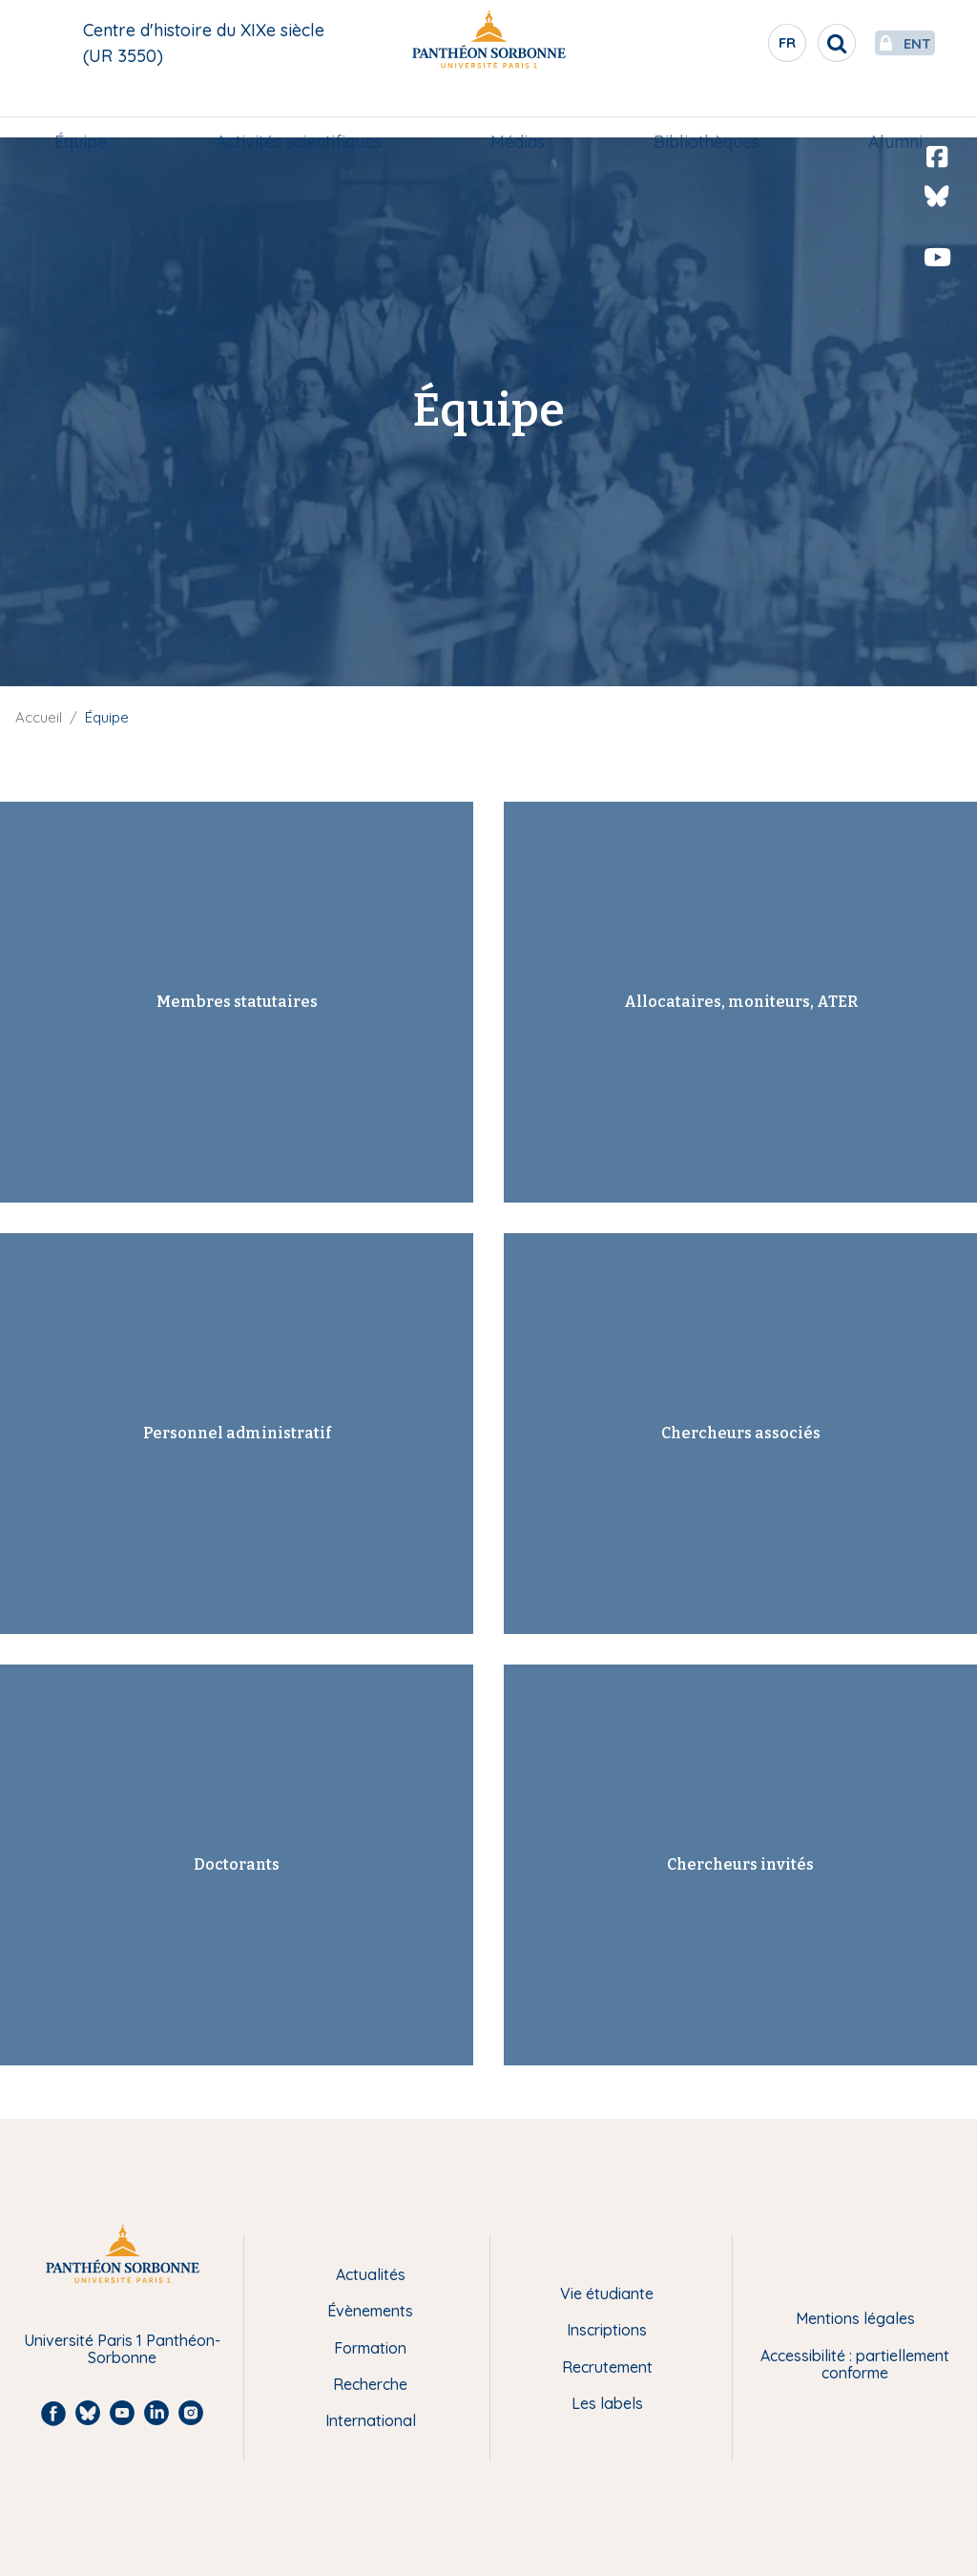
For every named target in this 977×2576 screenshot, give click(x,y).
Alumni (888, 111)
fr (743, 46)
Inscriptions (607, 2329)
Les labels (607, 2403)
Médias (517, 111)
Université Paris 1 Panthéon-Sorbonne (122, 2349)
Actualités (370, 2274)
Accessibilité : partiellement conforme (854, 2364)
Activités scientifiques (302, 111)
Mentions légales (855, 2318)
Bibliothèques (703, 111)
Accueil (38, 717)
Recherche (370, 2384)
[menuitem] (88, 111)
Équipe (88, 111)
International (370, 2420)
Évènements (370, 2310)
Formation (370, 2347)
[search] (792, 43)
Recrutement (607, 2367)
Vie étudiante (607, 2293)
